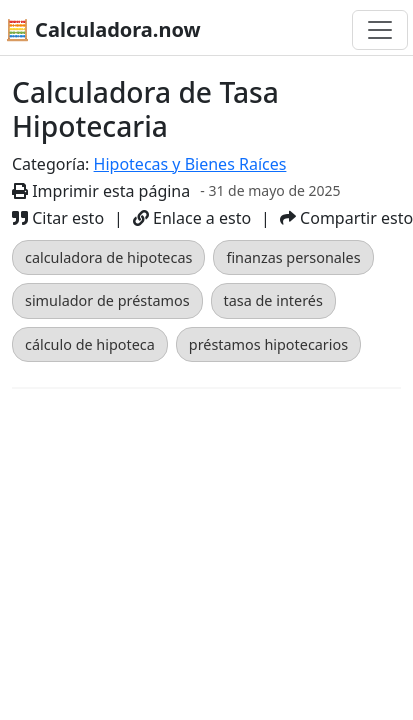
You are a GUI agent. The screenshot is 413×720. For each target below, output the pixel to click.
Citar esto (58, 218)
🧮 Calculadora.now (103, 29)
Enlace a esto (192, 218)
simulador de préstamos (107, 300)
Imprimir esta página (101, 191)
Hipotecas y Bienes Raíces (190, 164)
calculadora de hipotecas (108, 257)
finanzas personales (293, 257)
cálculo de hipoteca (90, 344)
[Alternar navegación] (380, 30)
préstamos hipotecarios (268, 344)
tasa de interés (273, 300)
